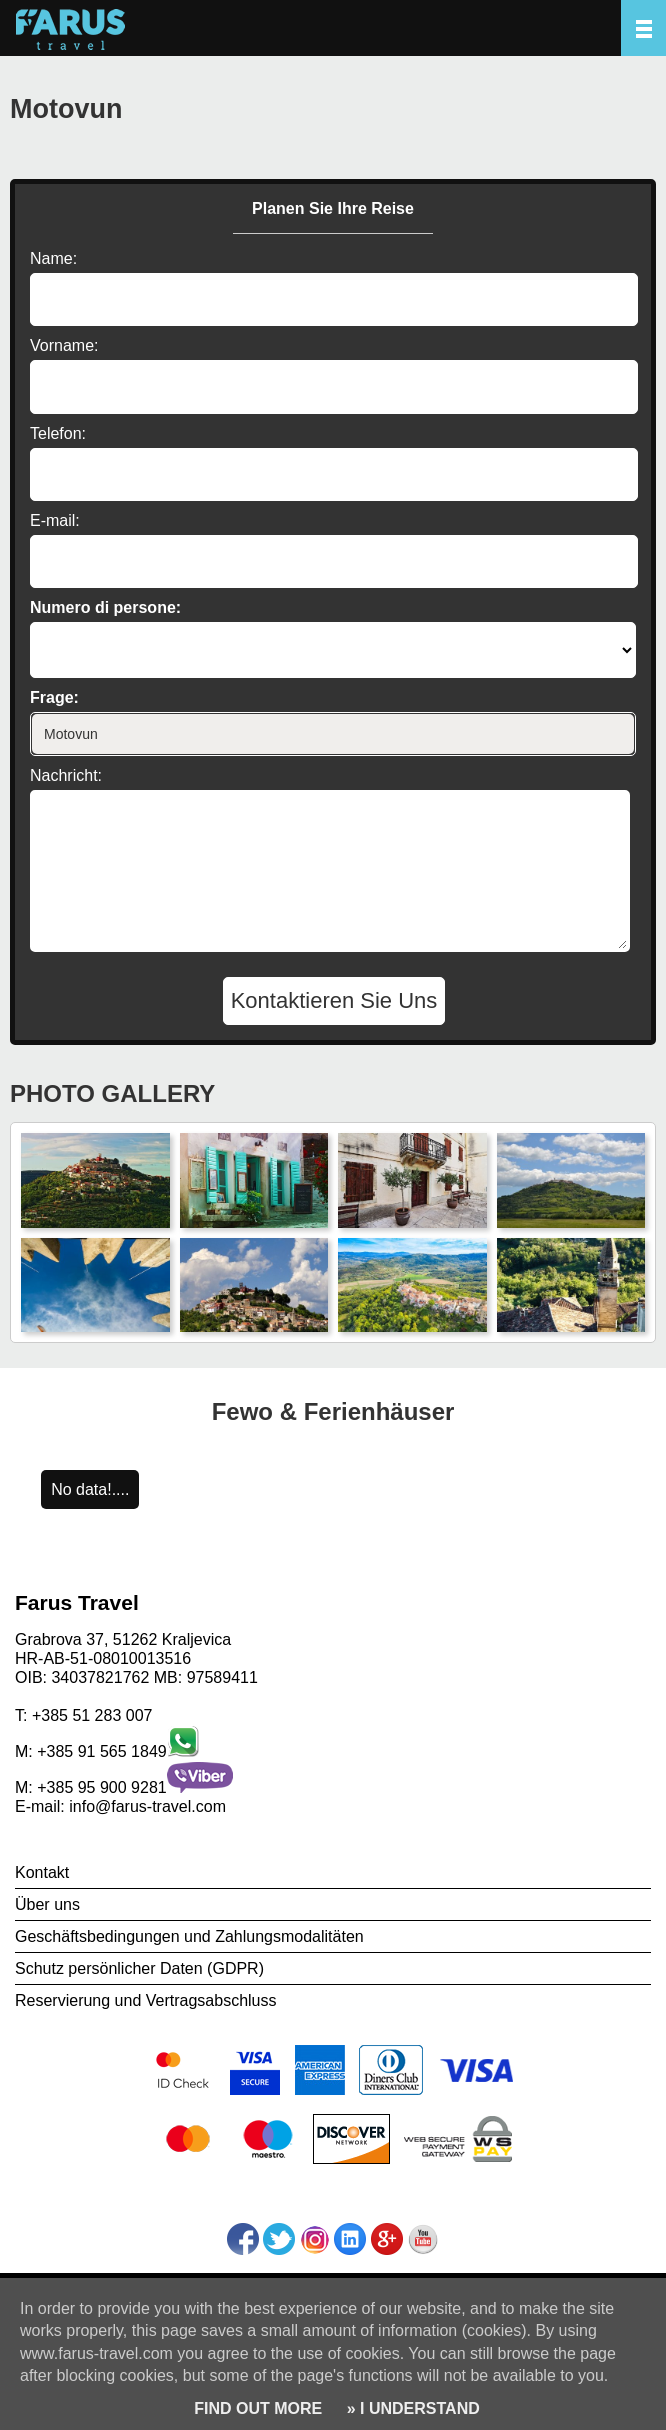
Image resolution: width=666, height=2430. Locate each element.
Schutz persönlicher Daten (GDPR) (139, 1968)
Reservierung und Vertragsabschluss (145, 2000)
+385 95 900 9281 (101, 1787)
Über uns (47, 1904)
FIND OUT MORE (258, 2408)
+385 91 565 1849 (101, 1751)
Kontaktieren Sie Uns (334, 1000)
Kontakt (42, 1872)
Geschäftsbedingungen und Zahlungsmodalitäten (189, 1936)
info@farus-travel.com (147, 1806)
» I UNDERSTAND (411, 2408)
